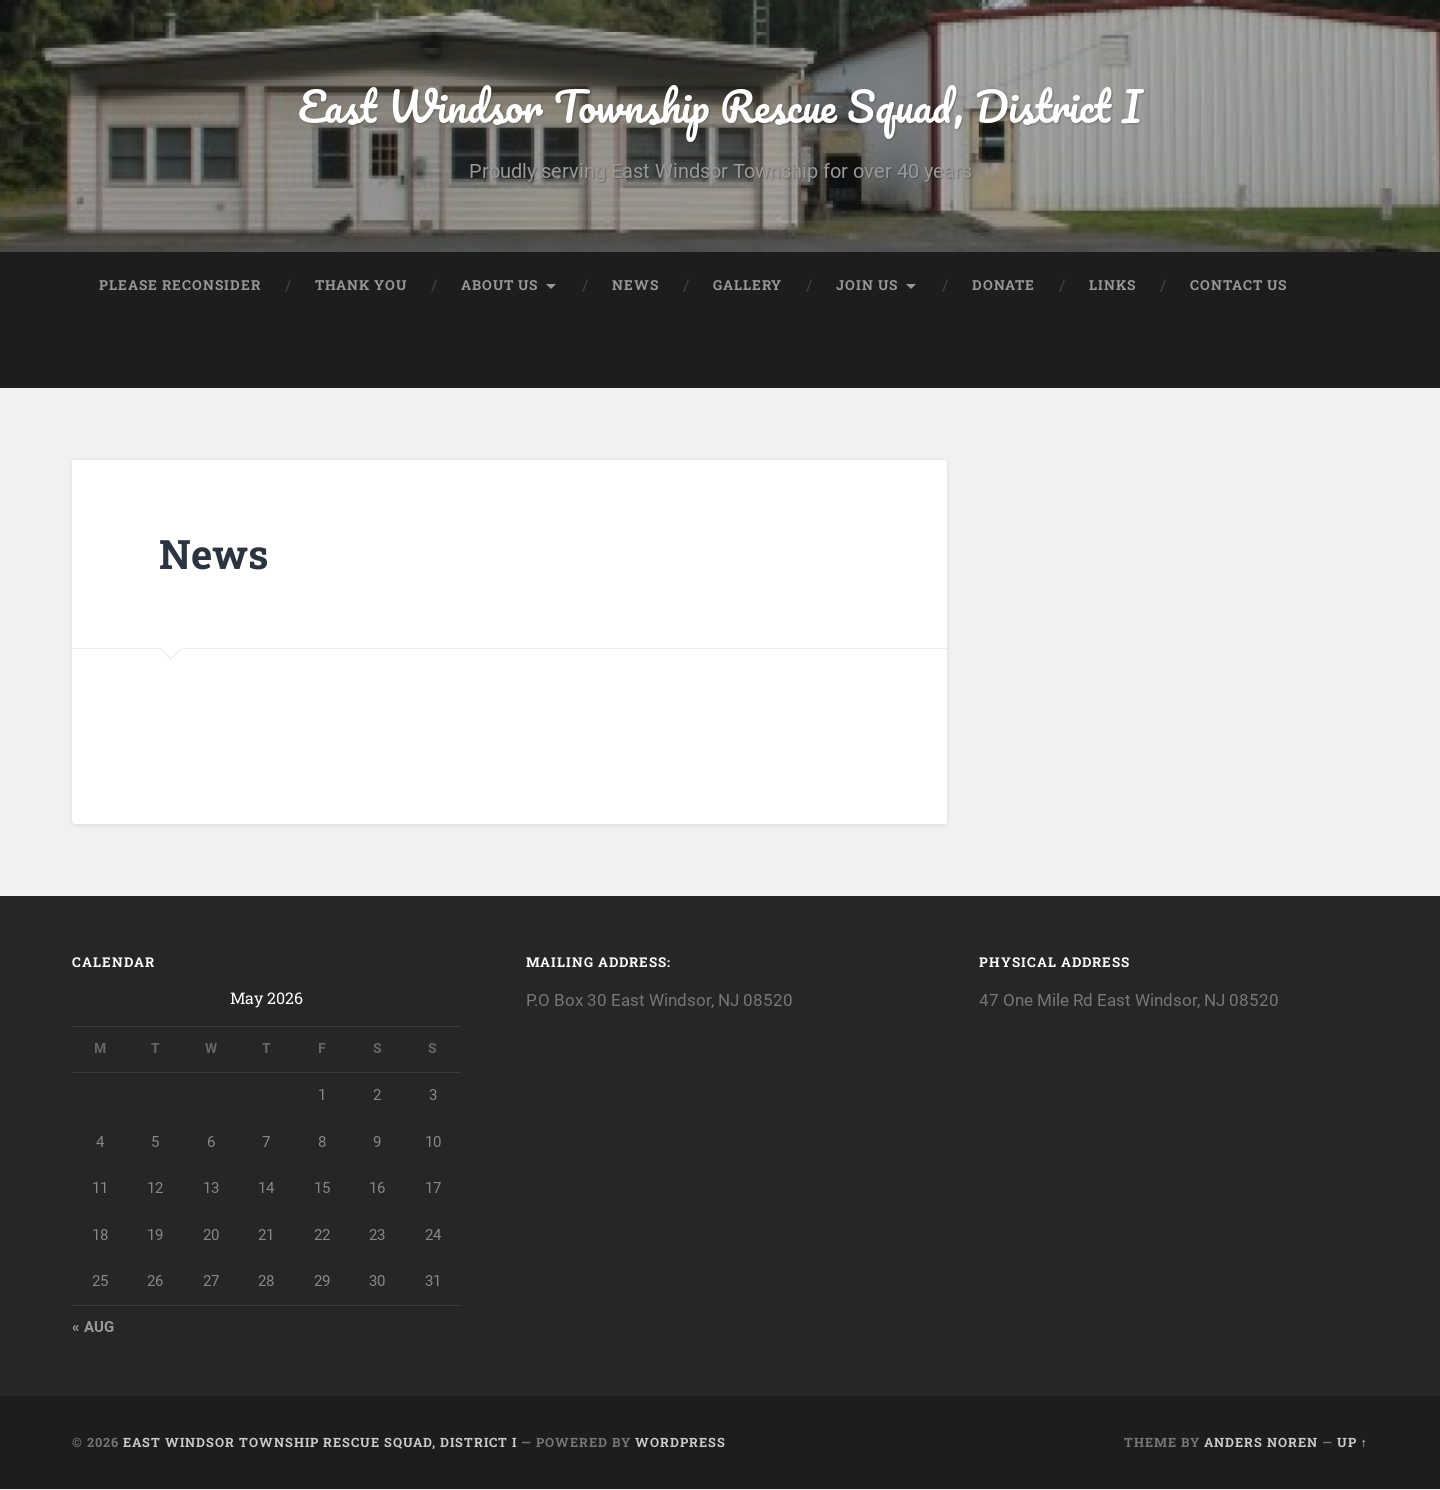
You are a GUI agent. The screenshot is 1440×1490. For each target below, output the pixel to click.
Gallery (747, 286)
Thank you (361, 286)
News (635, 286)
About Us (499, 286)
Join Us (867, 286)
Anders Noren (1261, 1443)
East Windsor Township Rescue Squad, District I (720, 105)
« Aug (93, 1328)
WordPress (680, 1443)
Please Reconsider (180, 286)
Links (1112, 286)
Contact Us (1238, 286)
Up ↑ (1352, 1443)
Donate (1003, 286)
